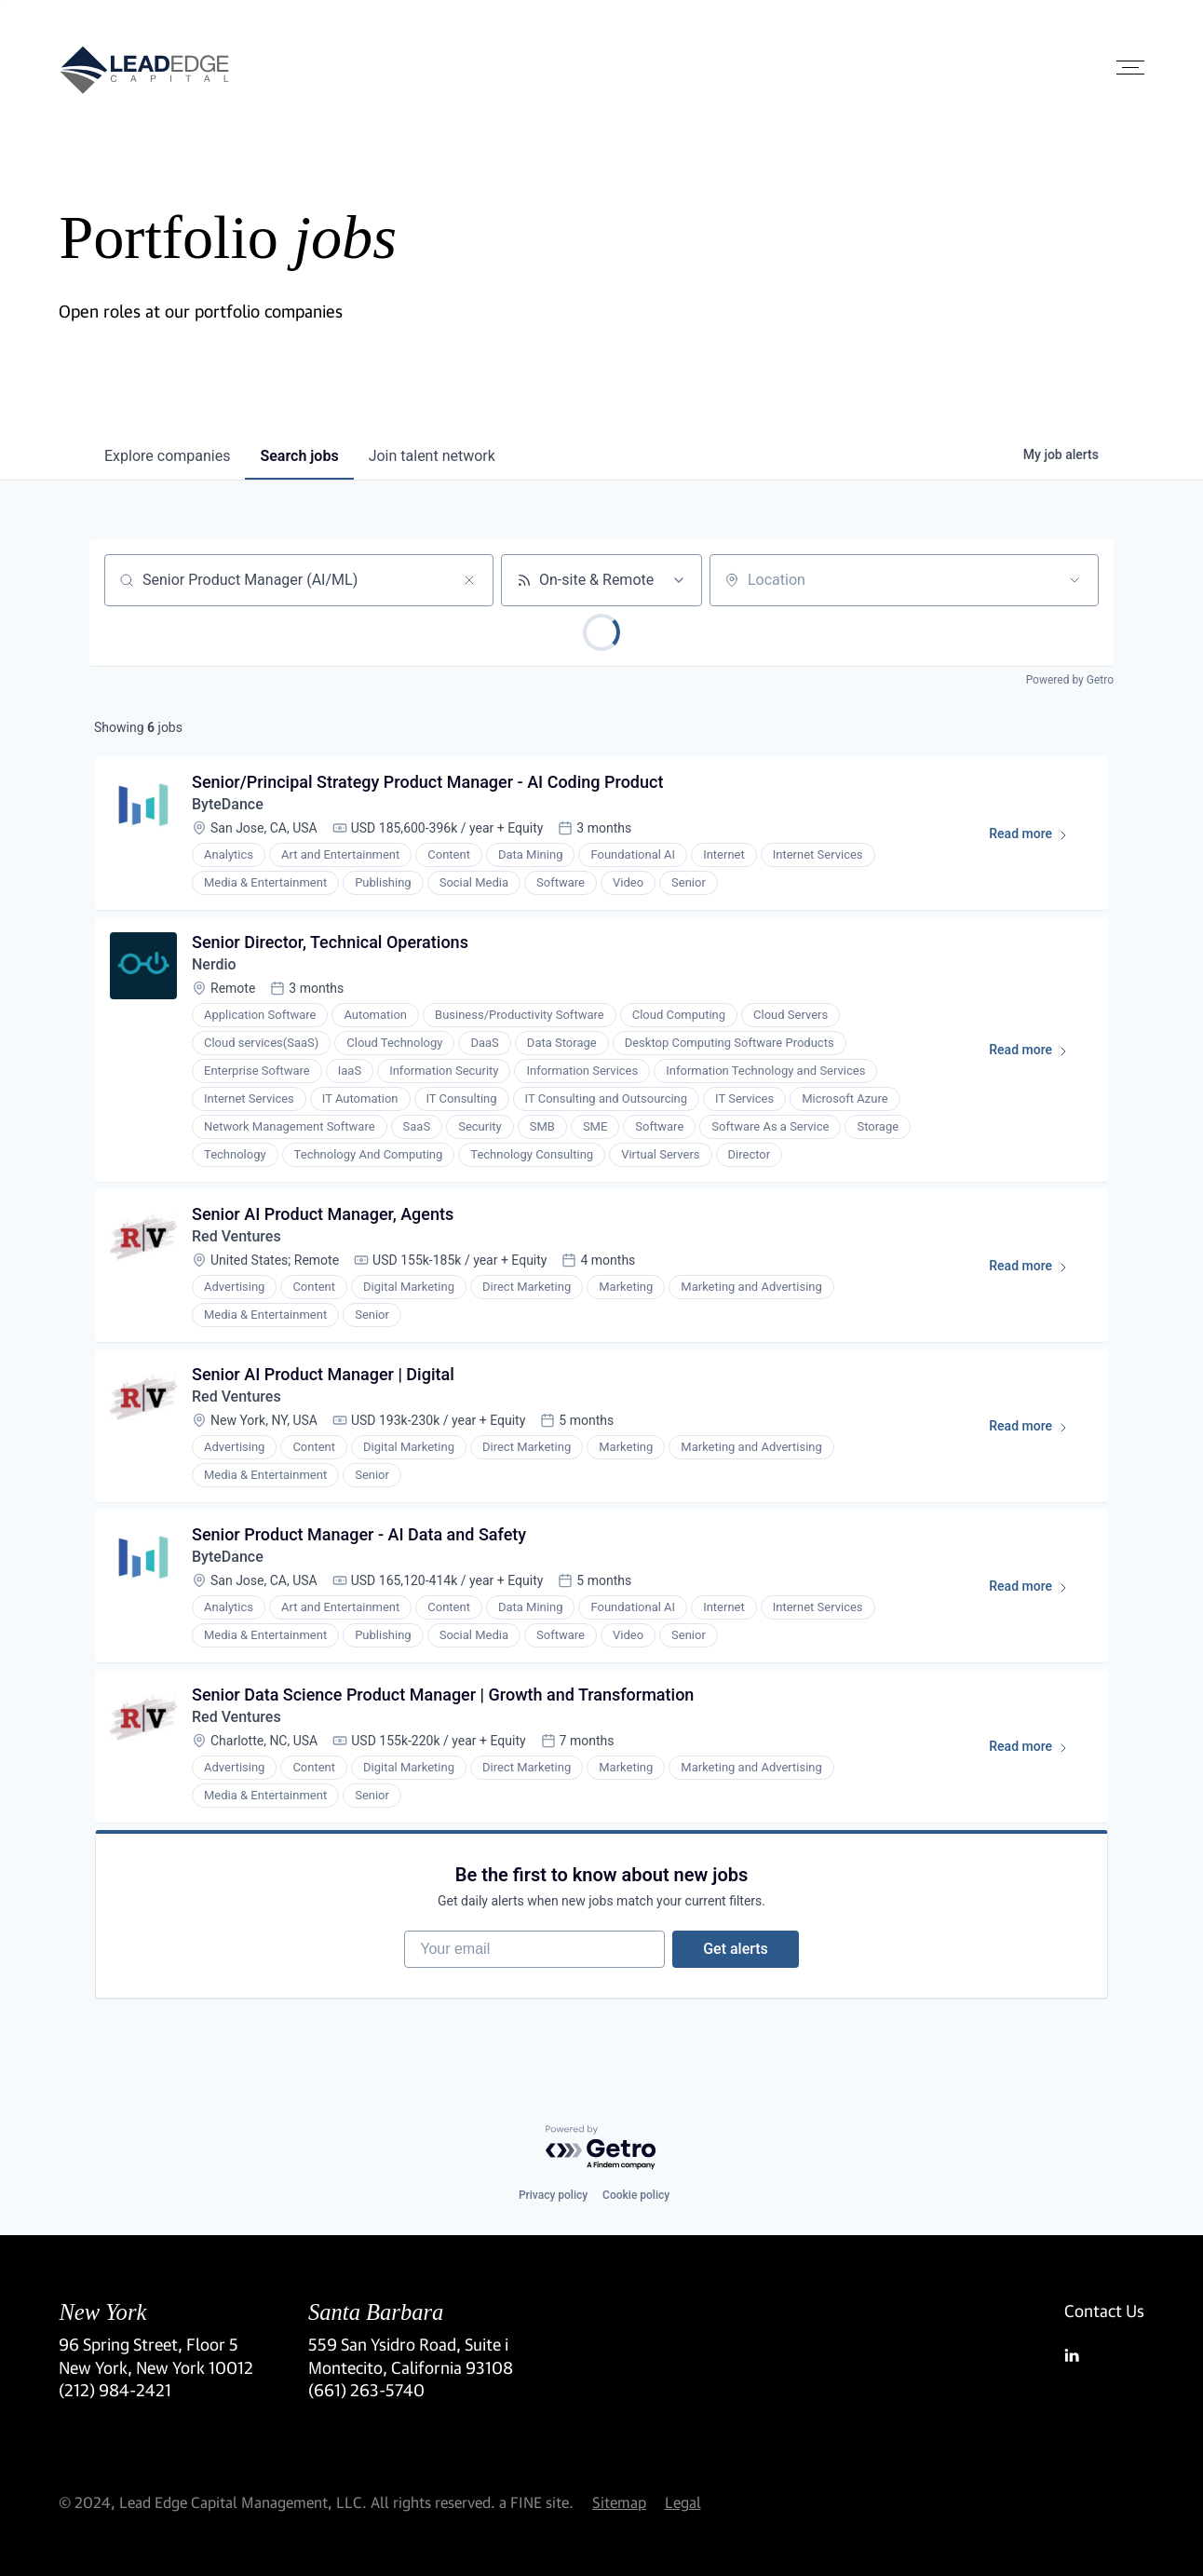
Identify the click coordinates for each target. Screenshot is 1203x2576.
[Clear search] (469, 580)
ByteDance (228, 804)
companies (167, 456)
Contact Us (1104, 2310)
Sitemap (619, 2502)
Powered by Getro (1070, 679)
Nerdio (214, 964)
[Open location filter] (1074, 580)
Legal (683, 2502)
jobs (299, 456)
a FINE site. (536, 2502)
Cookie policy (635, 2195)
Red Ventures (236, 1236)
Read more (1037, 837)
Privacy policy (553, 2195)
